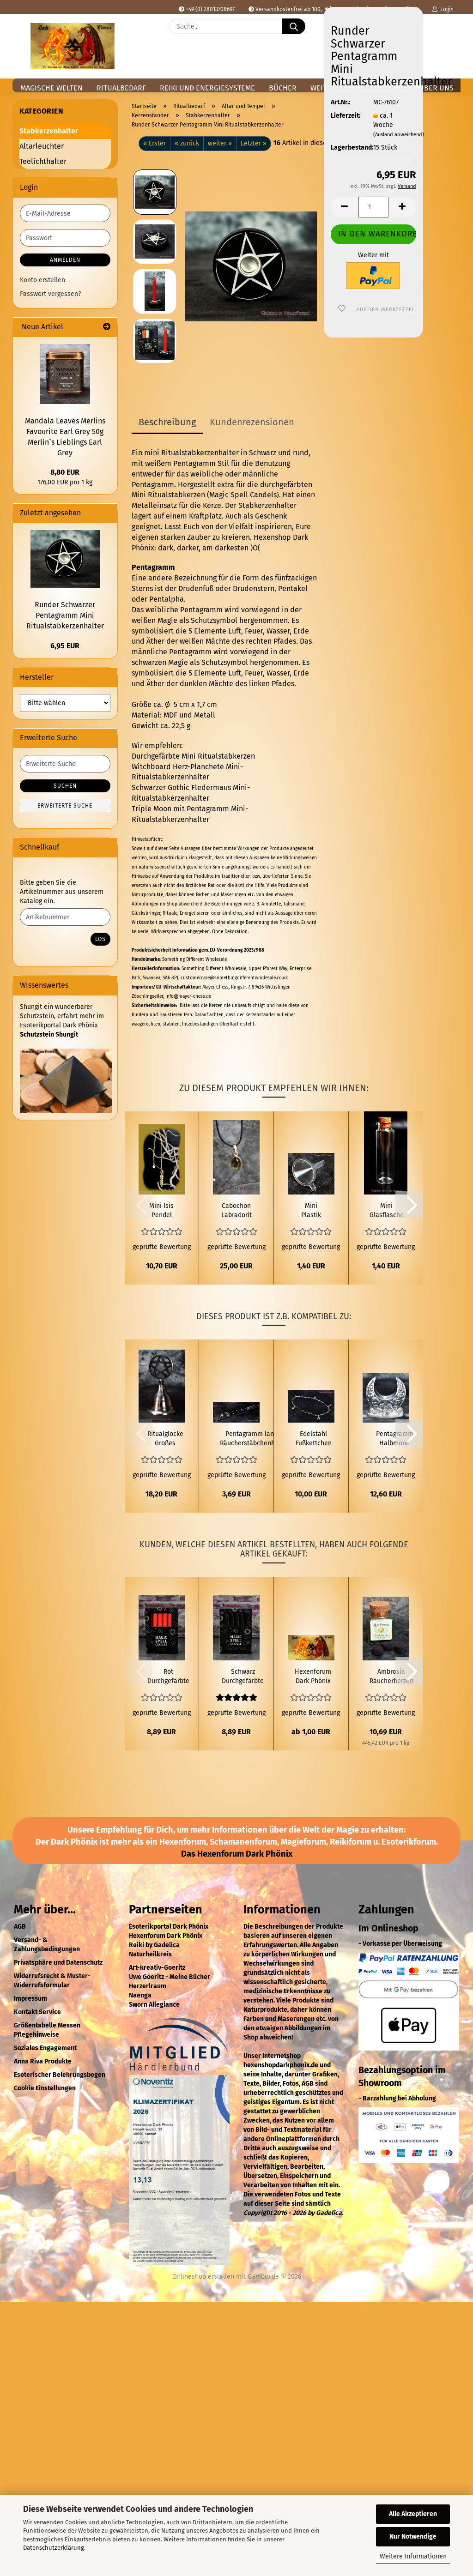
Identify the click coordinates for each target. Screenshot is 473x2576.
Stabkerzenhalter (48, 131)
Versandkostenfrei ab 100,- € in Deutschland (308, 9)
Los (100, 939)
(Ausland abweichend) (398, 135)
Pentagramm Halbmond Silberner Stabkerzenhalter (395, 1439)
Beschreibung (167, 422)
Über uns (436, 88)
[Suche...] (293, 26)
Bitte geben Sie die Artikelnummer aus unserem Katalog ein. (61, 892)
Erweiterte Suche (64, 805)
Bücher (283, 88)
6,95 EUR (64, 645)
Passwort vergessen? (50, 294)
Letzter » (254, 143)
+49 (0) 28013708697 (207, 9)
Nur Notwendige (413, 2536)
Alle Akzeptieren (413, 2514)
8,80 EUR (64, 472)
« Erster (154, 143)
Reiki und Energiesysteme (207, 88)
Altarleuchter (41, 146)
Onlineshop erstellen (203, 2276)
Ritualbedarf (121, 88)
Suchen (65, 786)
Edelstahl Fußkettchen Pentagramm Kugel (313, 1439)
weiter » (220, 143)
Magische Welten (51, 88)
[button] (449, 33)
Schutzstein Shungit (49, 1034)
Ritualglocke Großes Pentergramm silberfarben (165, 1439)
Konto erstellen (42, 280)
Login (443, 9)
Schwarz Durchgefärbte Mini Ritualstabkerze (243, 1677)
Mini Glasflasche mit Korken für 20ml (387, 1211)
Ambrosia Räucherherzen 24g (391, 1677)
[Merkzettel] (425, 33)
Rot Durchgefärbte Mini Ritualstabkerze (168, 1677)
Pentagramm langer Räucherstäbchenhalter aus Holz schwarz (254, 1439)
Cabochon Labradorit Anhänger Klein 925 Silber (236, 1211)
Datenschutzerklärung (53, 2547)
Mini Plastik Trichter (311, 1211)
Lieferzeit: (345, 116)
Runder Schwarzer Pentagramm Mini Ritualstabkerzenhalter (65, 615)
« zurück (187, 143)
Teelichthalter (43, 161)
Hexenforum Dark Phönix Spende (313, 1677)
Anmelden (65, 260)
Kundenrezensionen (252, 422)
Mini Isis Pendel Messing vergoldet (162, 1211)
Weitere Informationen (413, 2556)
